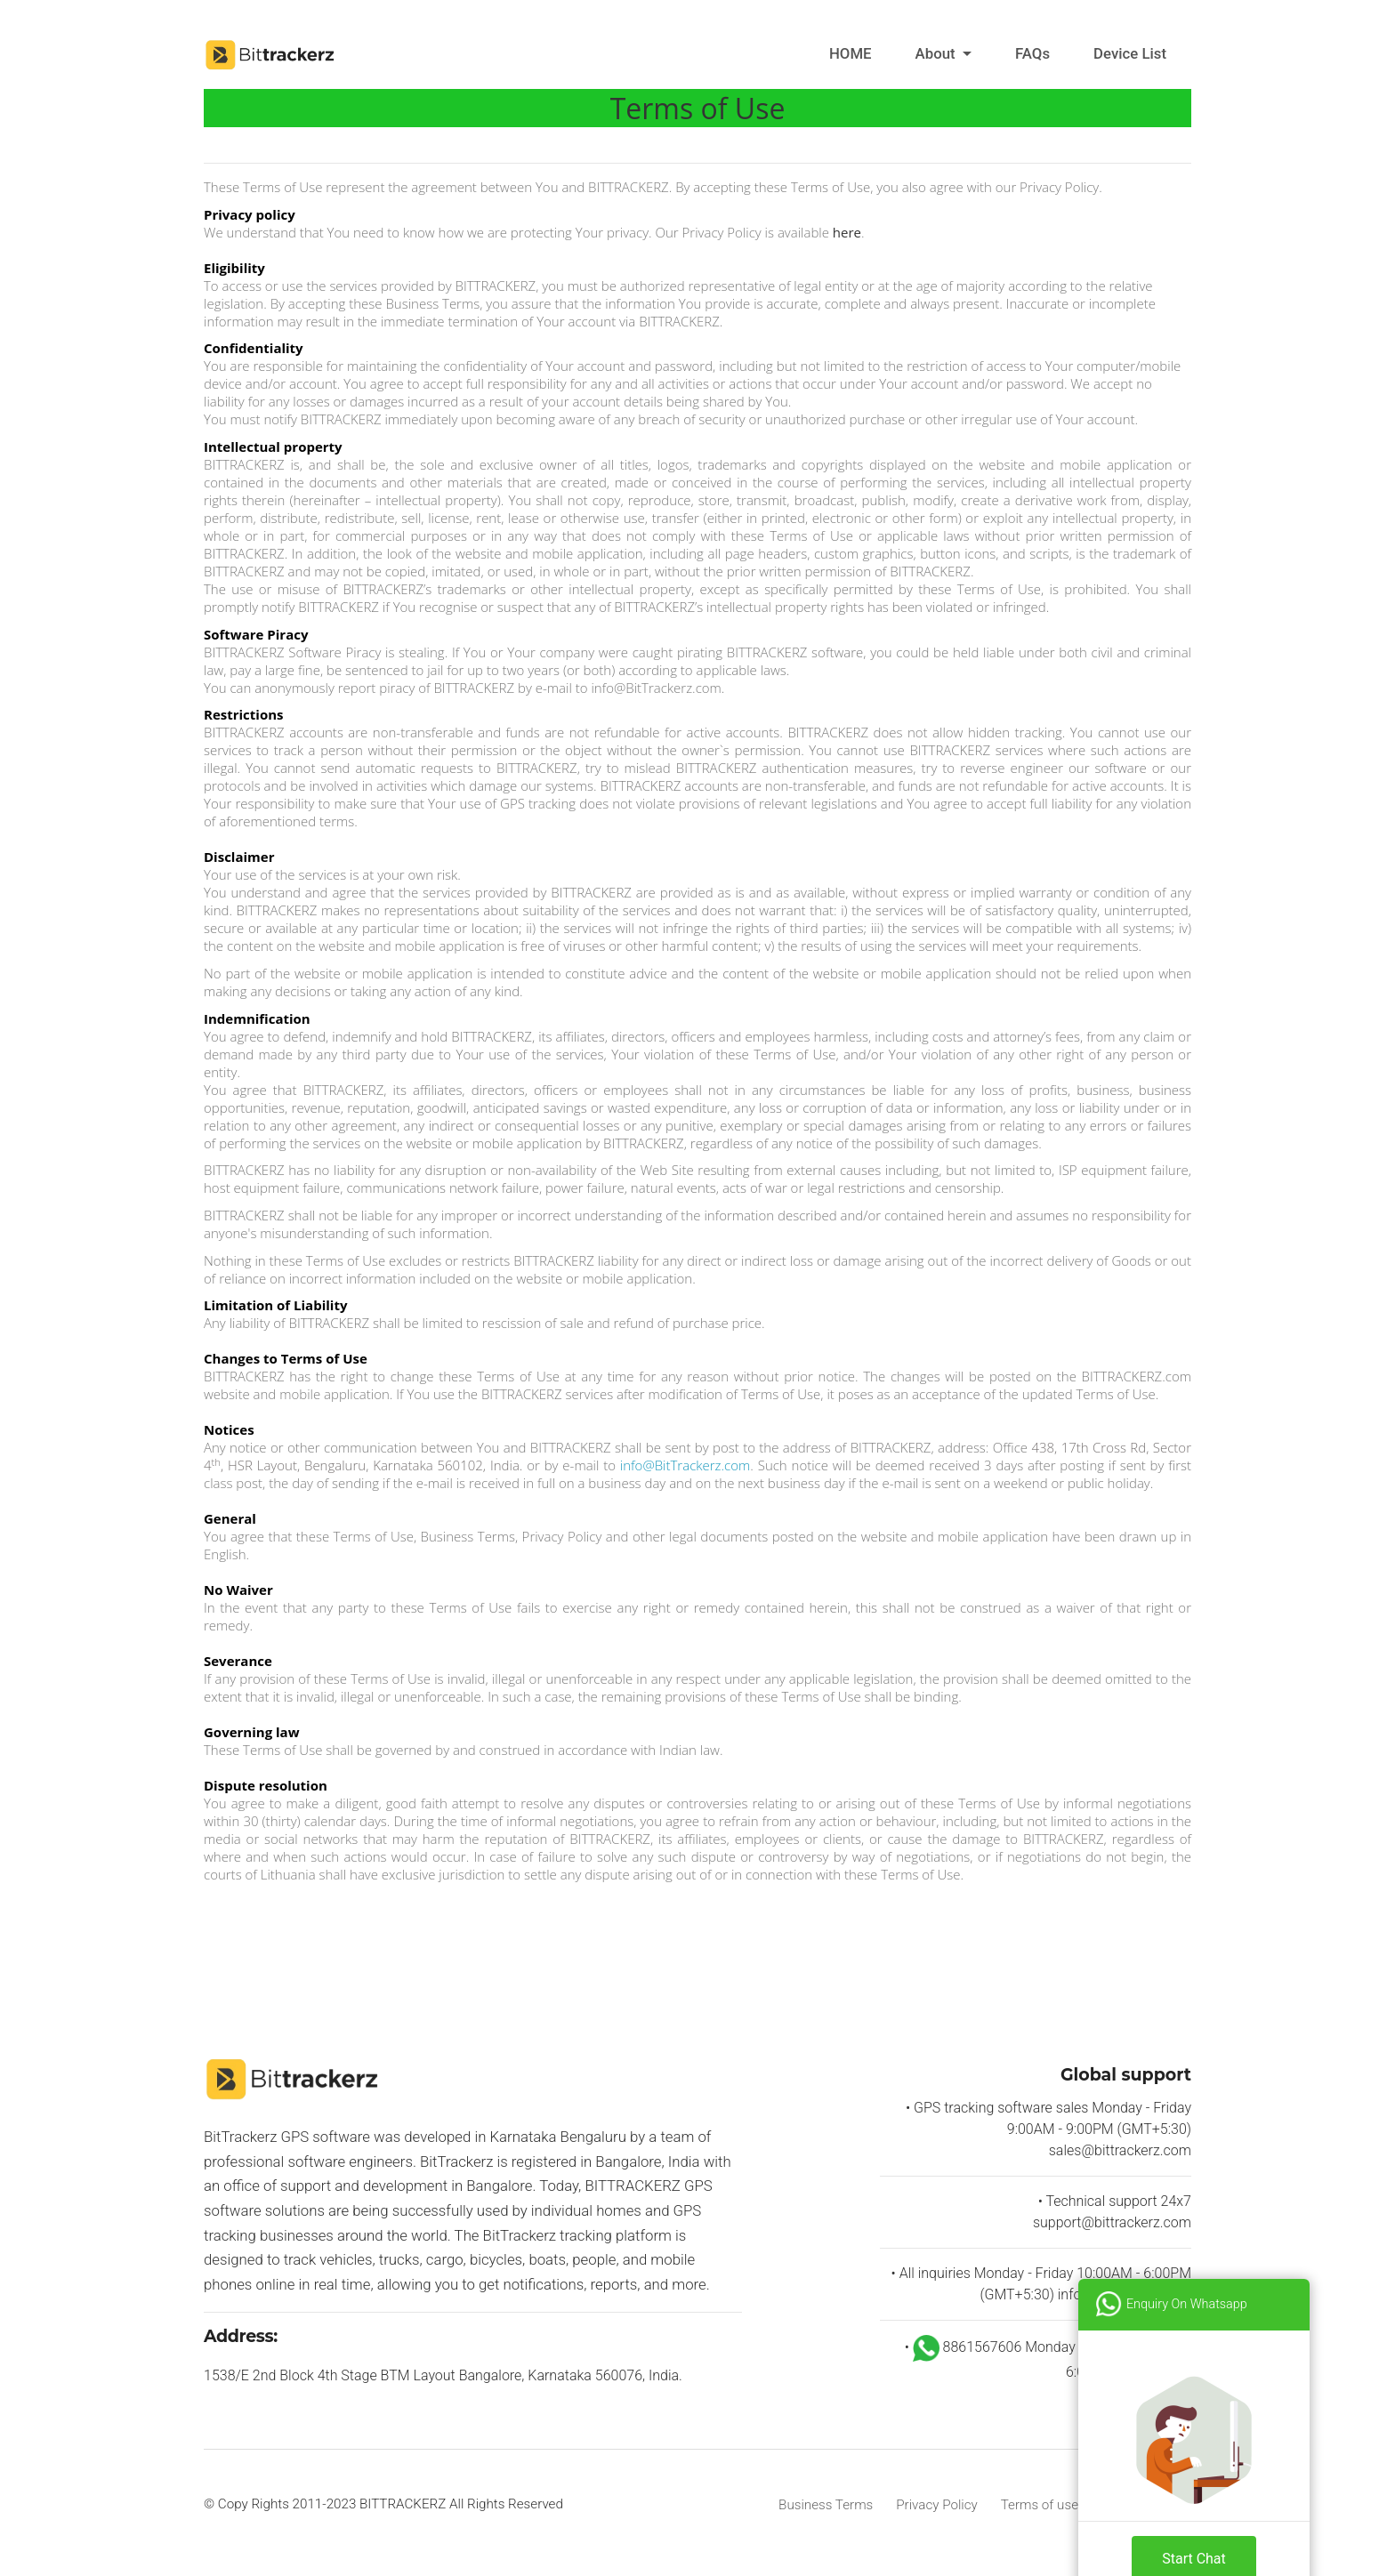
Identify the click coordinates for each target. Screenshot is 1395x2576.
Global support (1125, 2075)
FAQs (1032, 53)
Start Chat (1194, 2527)
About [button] (937, 53)
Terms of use (1039, 2505)
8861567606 (969, 2347)
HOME (850, 53)
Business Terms (825, 2505)
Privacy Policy (937, 2505)
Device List (1129, 53)
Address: (241, 2336)
